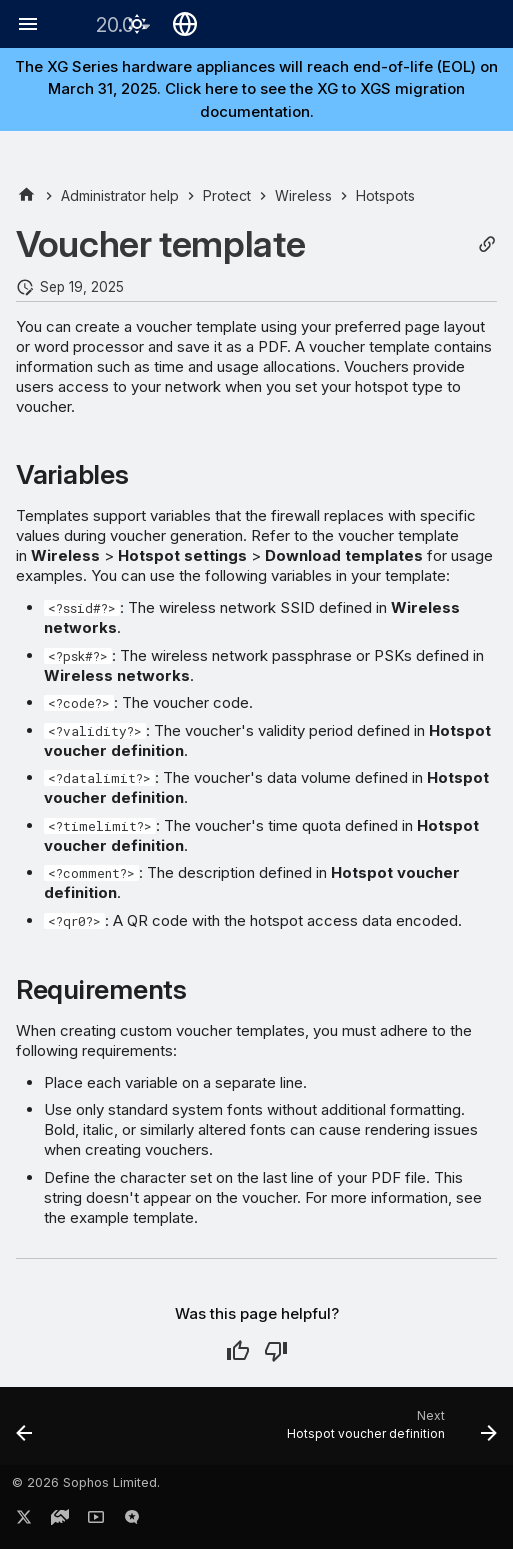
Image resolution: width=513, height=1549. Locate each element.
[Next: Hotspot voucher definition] (389, 1432)
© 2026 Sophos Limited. (86, 1482)
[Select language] (185, 24)
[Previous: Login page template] (25, 1432)
